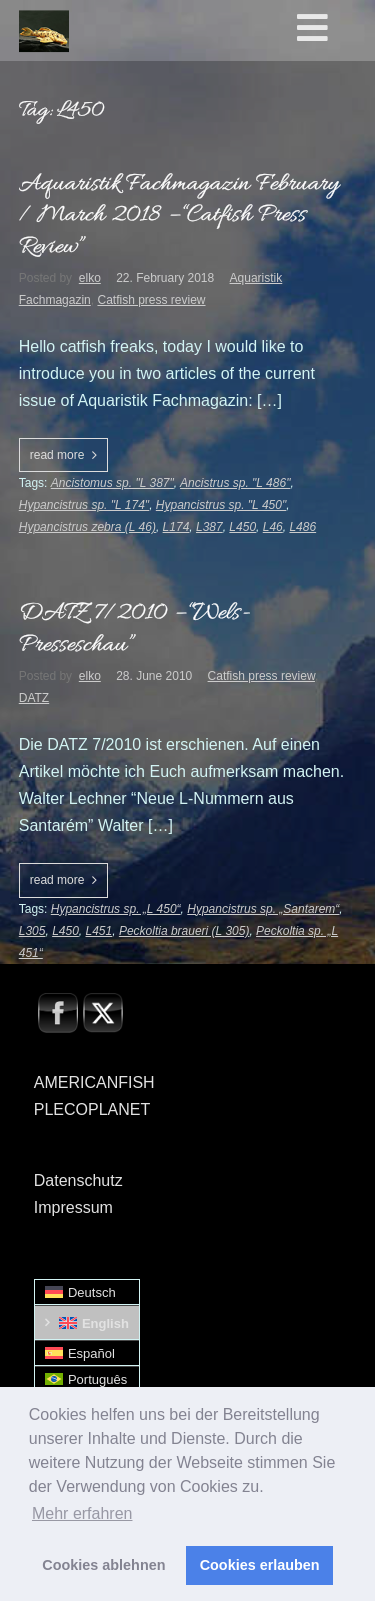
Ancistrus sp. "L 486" (235, 483)
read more (57, 455)
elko (90, 278)
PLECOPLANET (92, 1109)
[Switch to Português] (87, 1379)
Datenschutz (78, 1180)
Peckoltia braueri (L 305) (184, 931)
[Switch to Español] (87, 1353)
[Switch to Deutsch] (87, 1292)
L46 (273, 527)
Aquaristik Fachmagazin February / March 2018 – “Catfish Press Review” (179, 216)
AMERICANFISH (94, 1082)
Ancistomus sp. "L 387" (112, 483)
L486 (302, 527)
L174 (176, 527)
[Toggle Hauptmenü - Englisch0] (332, 29)
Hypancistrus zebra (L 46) (87, 527)
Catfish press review (151, 300)
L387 (209, 527)
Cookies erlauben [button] (260, 1565)
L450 (242, 527)
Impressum (73, 1207)
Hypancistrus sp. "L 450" (221, 505)
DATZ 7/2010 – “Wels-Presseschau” (134, 629)
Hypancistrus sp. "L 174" (84, 505)
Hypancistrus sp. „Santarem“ (263, 909)
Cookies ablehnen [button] (103, 1565)
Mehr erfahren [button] (82, 1513)
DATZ (34, 698)
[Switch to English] (87, 1323)
